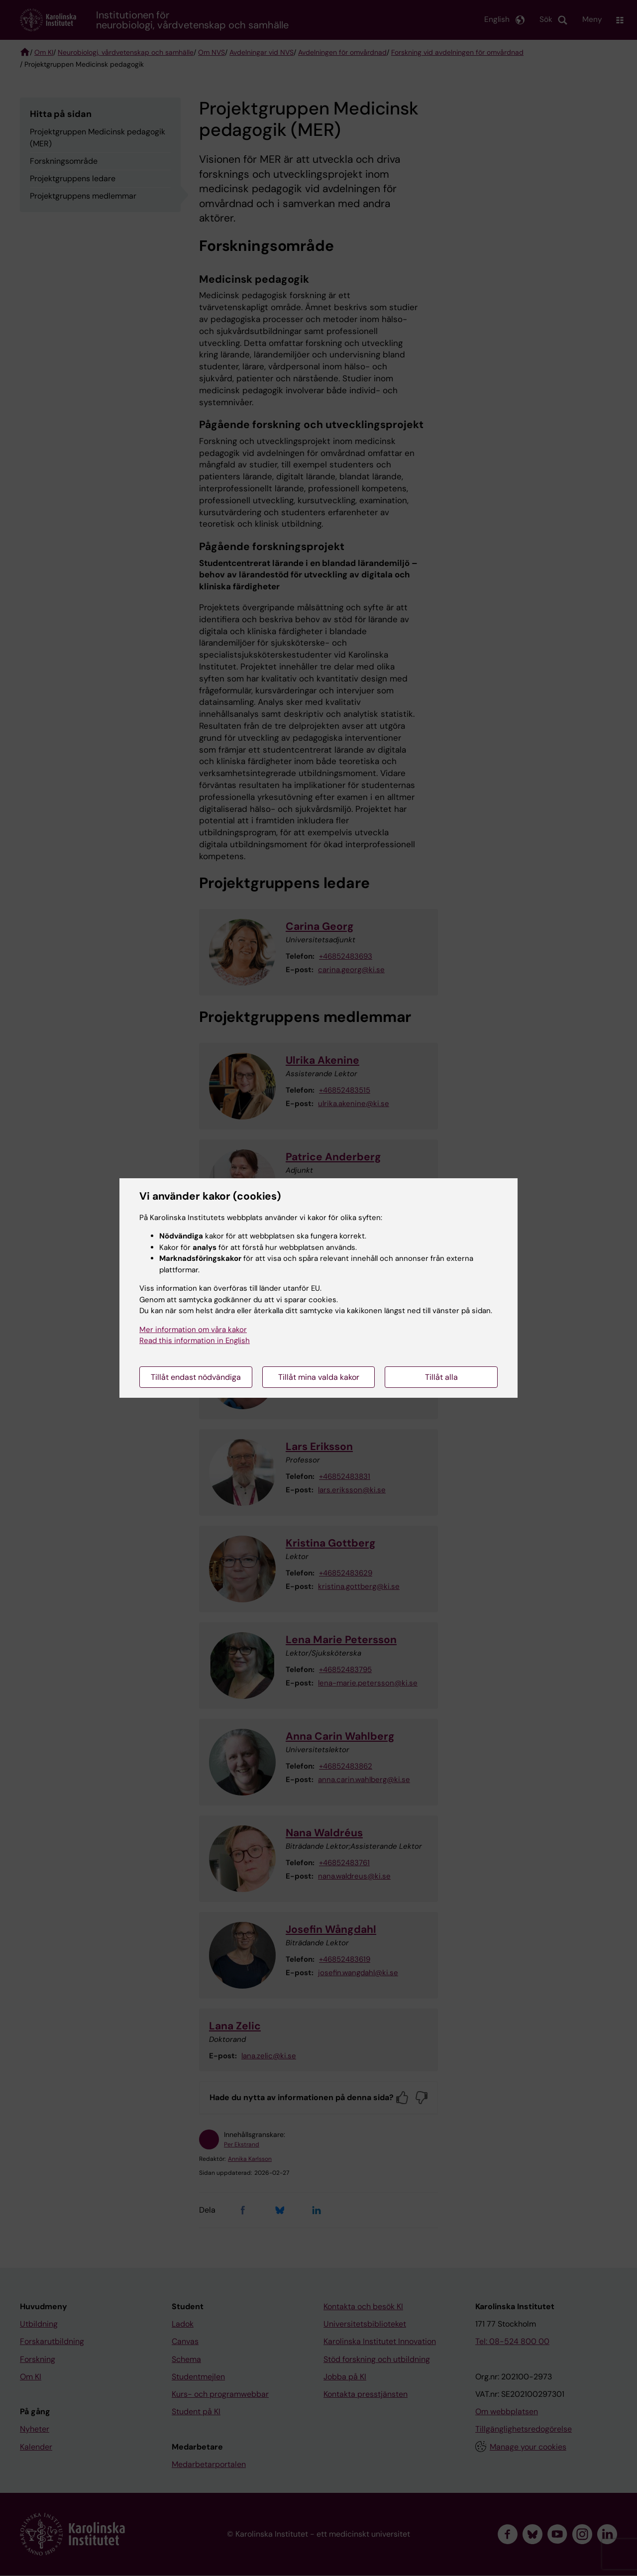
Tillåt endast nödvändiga (196, 1377)
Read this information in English (194, 1340)
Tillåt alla (441, 1377)
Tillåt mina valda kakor (318, 1377)
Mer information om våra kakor (193, 1330)
